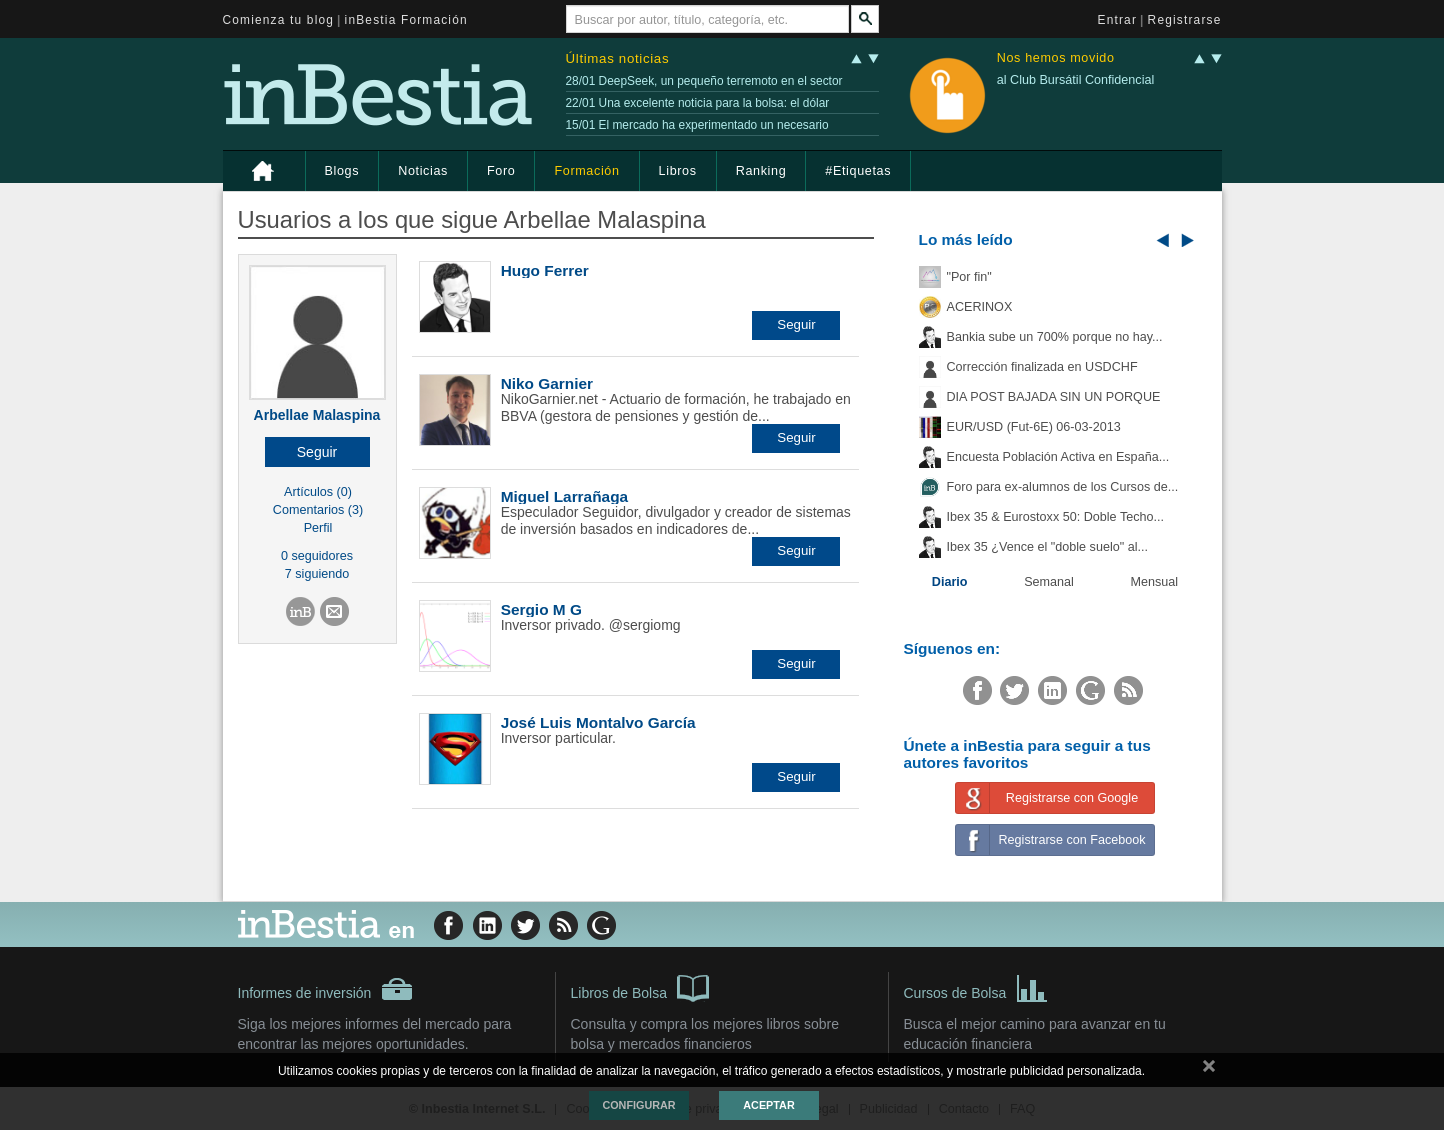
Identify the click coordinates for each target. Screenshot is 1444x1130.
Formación (586, 171)
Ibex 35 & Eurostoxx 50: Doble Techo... (1056, 517)
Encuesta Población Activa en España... (1058, 457)
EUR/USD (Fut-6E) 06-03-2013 (1034, 427)
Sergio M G (541, 609)
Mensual (1155, 582)
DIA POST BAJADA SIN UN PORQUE (1054, 397)
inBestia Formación (406, 20)
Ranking (761, 171)
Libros (678, 171)
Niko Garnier (547, 383)
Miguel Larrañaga (564, 496)
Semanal (1049, 582)
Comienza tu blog (279, 20)
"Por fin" (969, 277)
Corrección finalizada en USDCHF (1042, 367)
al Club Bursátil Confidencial (1076, 80)
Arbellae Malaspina (317, 415)
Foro (501, 171)
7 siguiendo (317, 574)
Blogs (342, 171)
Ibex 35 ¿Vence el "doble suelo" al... (1047, 547)
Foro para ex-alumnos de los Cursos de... (1063, 487)
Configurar (638, 1105)
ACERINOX (980, 307)
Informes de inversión (326, 989)
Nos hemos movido (1056, 58)
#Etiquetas (858, 171)
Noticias (423, 171)
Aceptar (768, 1105)
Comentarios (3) (318, 510)
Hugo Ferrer (545, 270)
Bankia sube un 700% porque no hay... (1055, 337)
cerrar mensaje (1209, 1070)
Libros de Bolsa (640, 987)
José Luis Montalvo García (598, 722)
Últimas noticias (618, 58)
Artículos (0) (318, 492)
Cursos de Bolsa (976, 987)
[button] (317, 452)
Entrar (1118, 20)
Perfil (318, 528)
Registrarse (1185, 20)
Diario (950, 582)
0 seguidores (317, 556)
